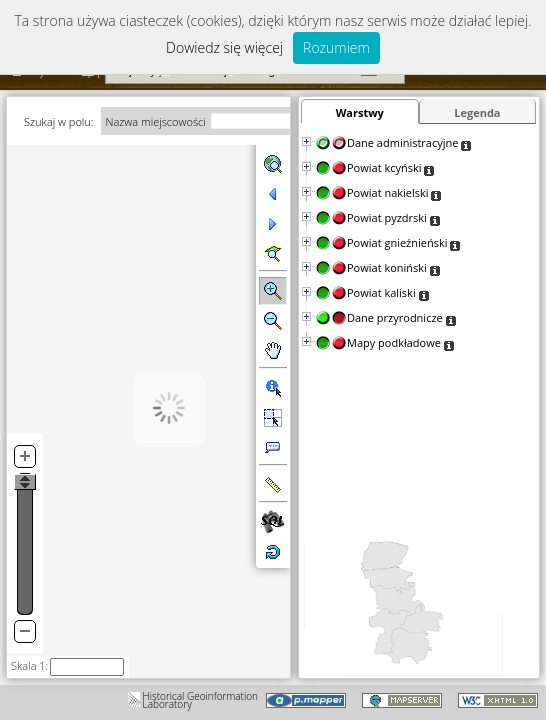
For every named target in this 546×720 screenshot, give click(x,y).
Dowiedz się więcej (224, 47)
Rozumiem (336, 47)
